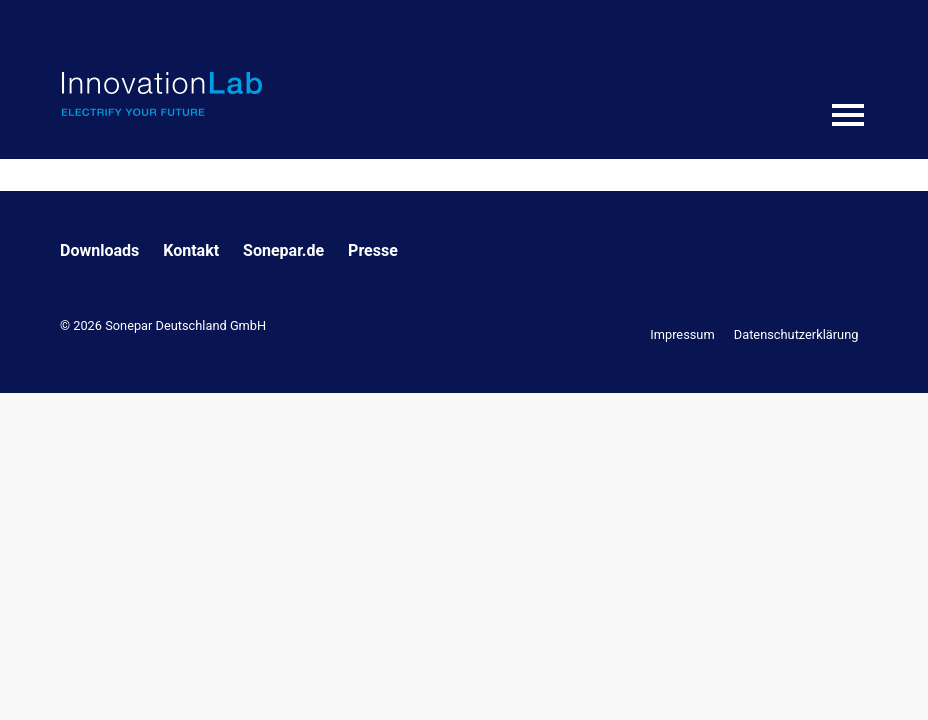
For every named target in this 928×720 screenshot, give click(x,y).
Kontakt (191, 250)
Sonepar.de (283, 250)
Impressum (682, 334)
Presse (373, 250)
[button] (44, 676)
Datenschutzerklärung (796, 334)
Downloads (99, 250)
